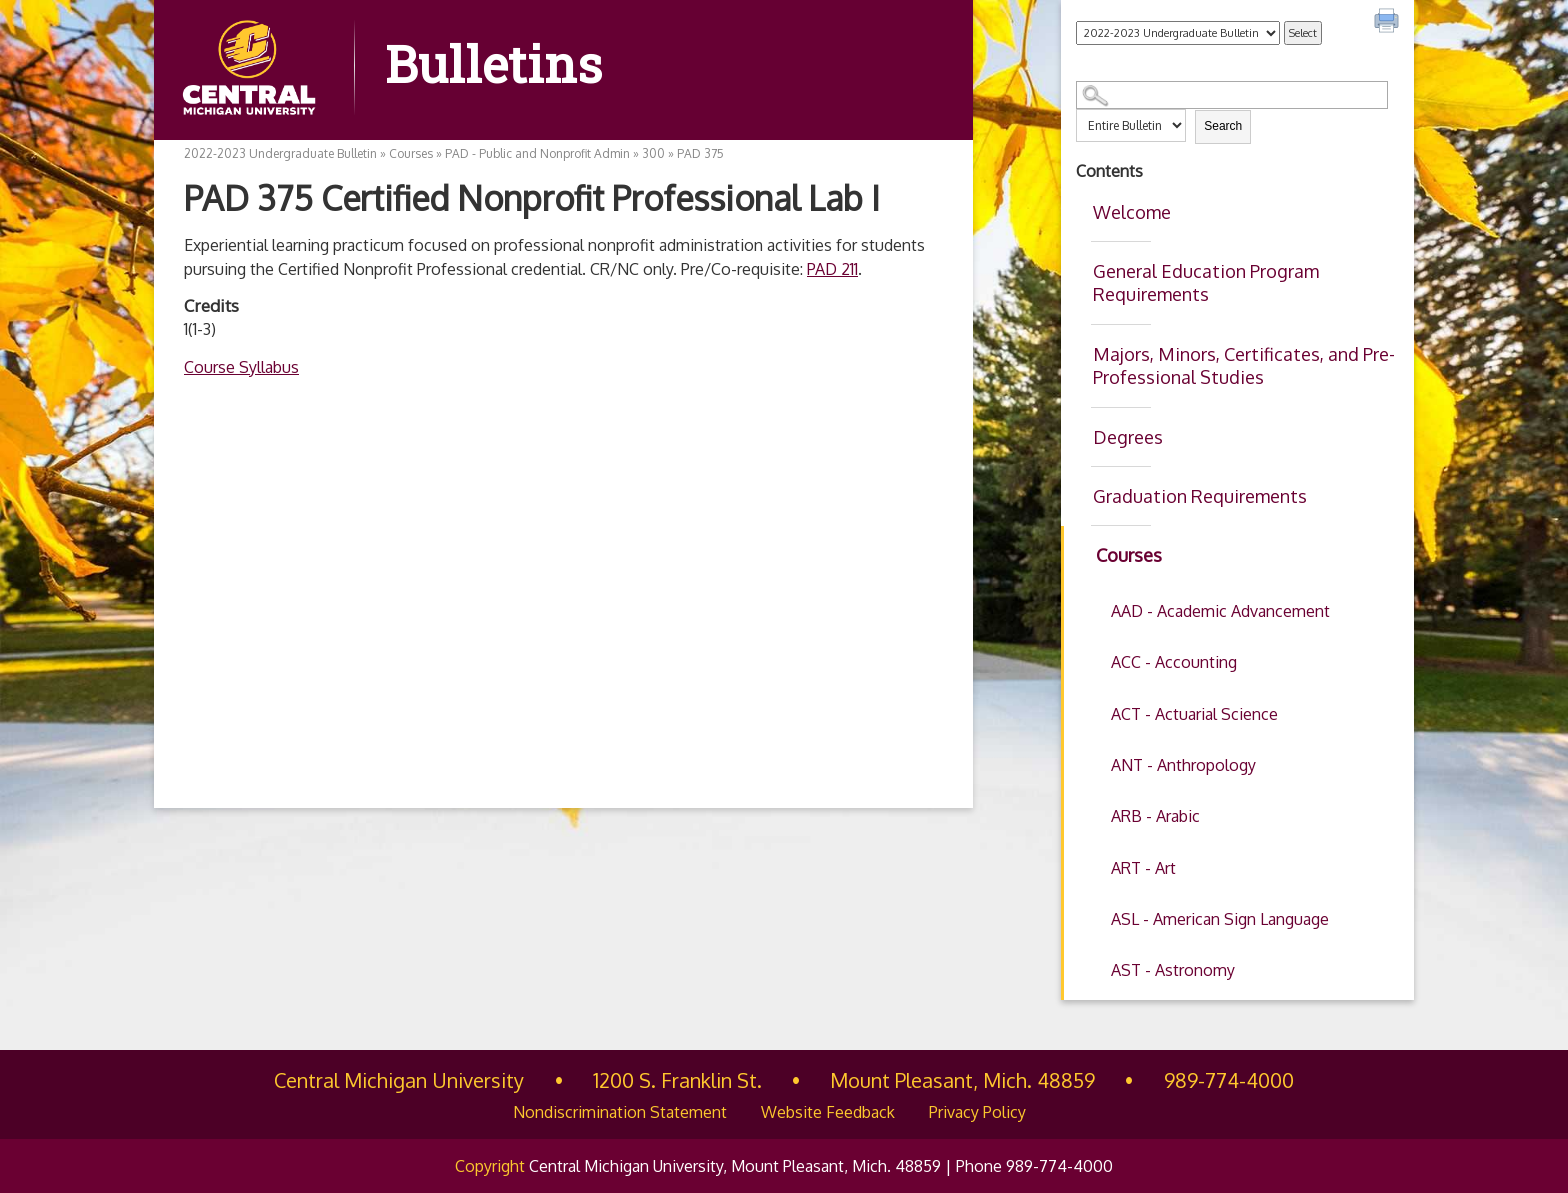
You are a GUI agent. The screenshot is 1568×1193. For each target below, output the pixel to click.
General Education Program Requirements (1206, 282)
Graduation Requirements (1200, 496)
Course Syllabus (241, 367)
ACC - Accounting (1174, 662)
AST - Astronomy (1173, 970)
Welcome (1132, 212)
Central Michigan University (399, 1080)
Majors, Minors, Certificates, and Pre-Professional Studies (1244, 365)
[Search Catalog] (1232, 95)
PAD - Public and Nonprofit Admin (537, 153)
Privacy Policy (977, 1112)
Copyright (490, 1166)
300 (653, 153)
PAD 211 (832, 269)
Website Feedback (828, 1112)
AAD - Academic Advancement (1220, 611)
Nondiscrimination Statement (620, 1112)
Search (1223, 126)
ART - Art (1143, 868)
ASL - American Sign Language (1220, 919)
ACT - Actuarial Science (1194, 714)
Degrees (1128, 437)
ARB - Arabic (1155, 816)
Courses (1129, 555)
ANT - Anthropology (1183, 765)
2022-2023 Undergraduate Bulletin (280, 153)
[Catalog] (1178, 33)
